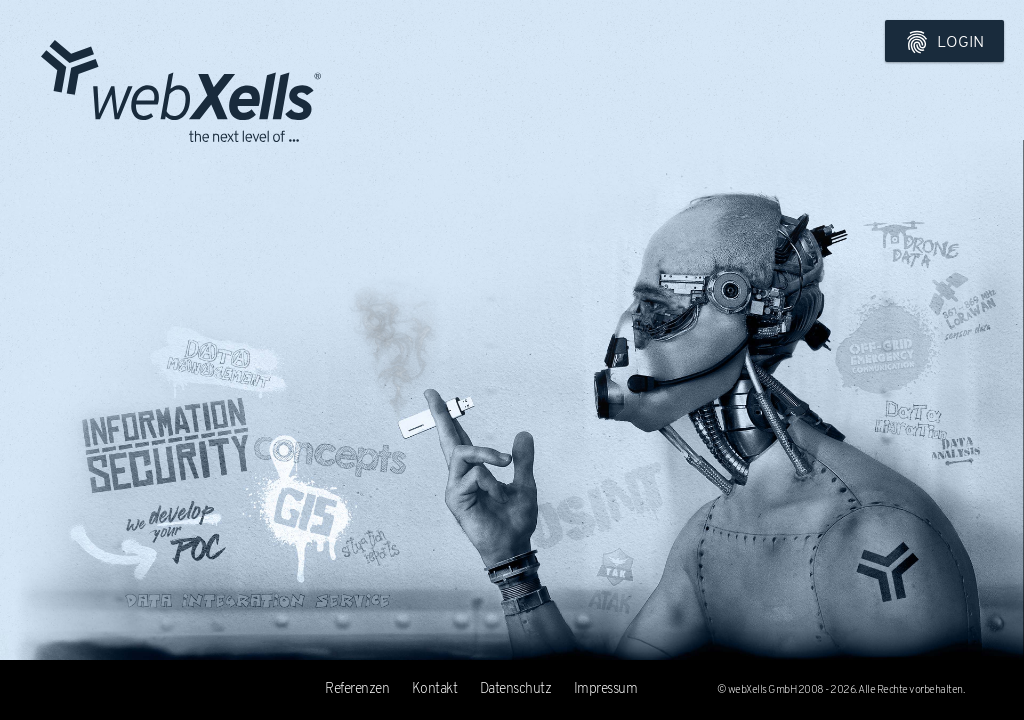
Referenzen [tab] (357, 689)
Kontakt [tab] (435, 689)
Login (944, 42)
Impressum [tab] (606, 689)
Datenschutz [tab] (516, 689)
